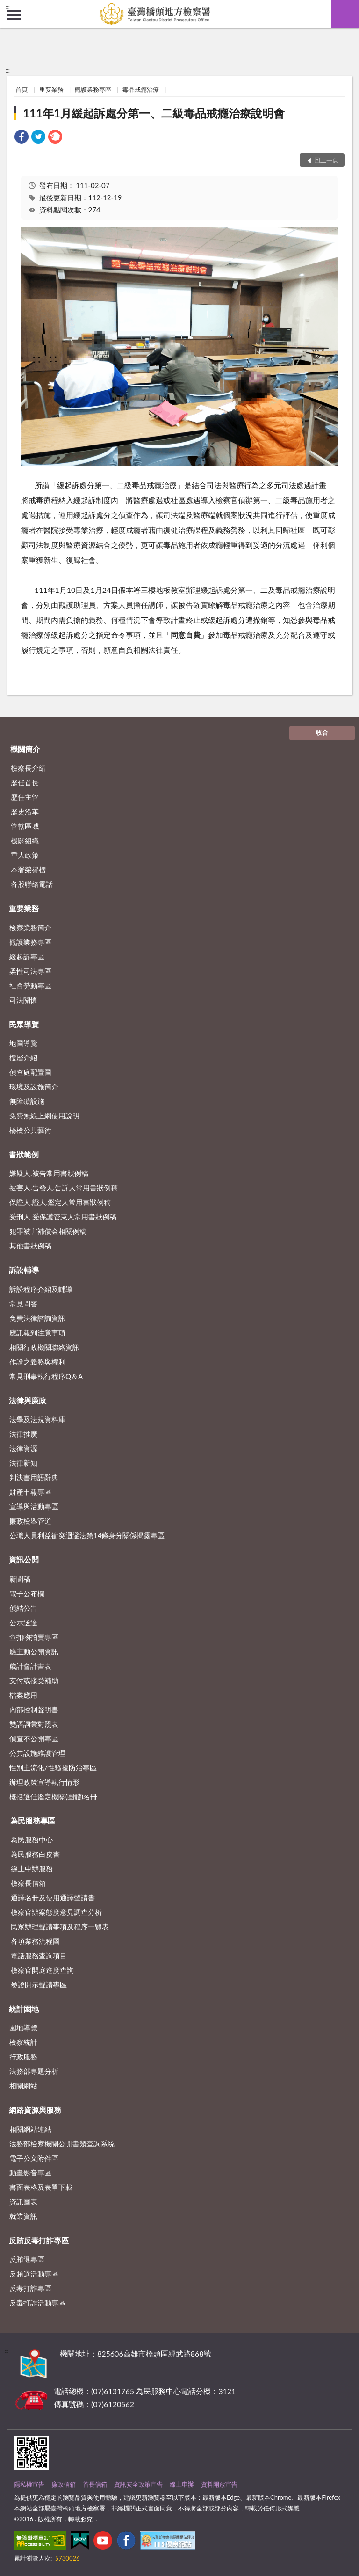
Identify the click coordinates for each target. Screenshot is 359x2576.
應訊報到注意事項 (37, 1332)
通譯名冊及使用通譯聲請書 (53, 1897)
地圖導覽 (23, 1043)
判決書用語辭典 (33, 1477)
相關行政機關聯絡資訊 (44, 1347)
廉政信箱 (63, 2484)
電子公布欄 (26, 1593)
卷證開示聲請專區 (39, 1984)
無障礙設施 (26, 1101)
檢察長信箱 (28, 1883)
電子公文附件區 (33, 2158)
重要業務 (51, 89)
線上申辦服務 (32, 1868)
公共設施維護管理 (37, 1753)
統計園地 (24, 2008)
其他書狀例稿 (30, 1245)
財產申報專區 (30, 1492)
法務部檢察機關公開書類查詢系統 (62, 2143)
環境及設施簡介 (33, 1086)
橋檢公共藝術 (30, 1130)
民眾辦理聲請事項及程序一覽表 (60, 1926)
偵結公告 (23, 1608)
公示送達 (23, 1622)
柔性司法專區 (30, 971)
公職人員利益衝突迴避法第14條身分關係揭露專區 (87, 1535)
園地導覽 (23, 2027)
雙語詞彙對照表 (33, 1724)
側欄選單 (14, 15)
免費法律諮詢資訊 (37, 1318)
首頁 (21, 89)
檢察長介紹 (28, 768)
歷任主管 (25, 797)
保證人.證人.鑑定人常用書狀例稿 (60, 1202)
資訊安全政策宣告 (138, 2484)
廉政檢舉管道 (30, 1521)
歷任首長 (25, 782)
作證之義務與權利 (37, 1361)
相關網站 (23, 2085)
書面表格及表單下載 (40, 2187)
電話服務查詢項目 (39, 1955)
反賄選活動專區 (33, 2274)
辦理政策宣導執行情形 (44, 1782)
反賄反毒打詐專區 (39, 2240)
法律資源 (23, 1448)
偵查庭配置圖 (30, 1072)
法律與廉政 (27, 1400)
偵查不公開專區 (33, 1738)
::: (7, 7)
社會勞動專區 (30, 985)
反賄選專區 (26, 2259)
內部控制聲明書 (33, 1709)
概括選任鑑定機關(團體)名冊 (53, 1796)
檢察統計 (23, 2042)
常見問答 (23, 1303)
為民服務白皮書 (35, 1854)
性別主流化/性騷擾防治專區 (53, 1767)
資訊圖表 (23, 2201)
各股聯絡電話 (32, 884)
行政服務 (23, 2056)
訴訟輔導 (24, 1269)
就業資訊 (23, 2216)
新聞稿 (19, 1579)
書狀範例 (24, 1154)
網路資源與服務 (35, 2109)
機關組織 (25, 840)
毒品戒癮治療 (140, 89)
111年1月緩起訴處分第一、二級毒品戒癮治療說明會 (154, 113)
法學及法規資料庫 (37, 1419)
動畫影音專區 (30, 2172)
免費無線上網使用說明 (44, 1115)
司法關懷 (23, 1000)
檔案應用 (23, 1695)
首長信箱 (95, 2484)
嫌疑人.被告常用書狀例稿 (48, 1173)
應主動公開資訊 (33, 1651)
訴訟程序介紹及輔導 (40, 1289)
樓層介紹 (23, 1057)
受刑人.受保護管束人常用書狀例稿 (62, 1216)
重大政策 (25, 855)
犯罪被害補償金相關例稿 (47, 1231)
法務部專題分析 (33, 2071)
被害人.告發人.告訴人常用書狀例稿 (63, 1187)
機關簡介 (25, 748)
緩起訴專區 (26, 956)
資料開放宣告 (219, 2484)
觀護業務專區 (93, 89)
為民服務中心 (32, 1839)
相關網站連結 (30, 2129)
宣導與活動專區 (33, 1506)
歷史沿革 (25, 811)
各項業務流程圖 (35, 1941)
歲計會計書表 (30, 1666)
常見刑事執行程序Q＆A (46, 1376)
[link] (21, 138)
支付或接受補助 (33, 1680)
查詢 (345, 14)
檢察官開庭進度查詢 (42, 1970)
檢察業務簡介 (30, 927)
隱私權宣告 (29, 2484)
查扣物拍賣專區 (33, 1637)
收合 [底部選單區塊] (322, 732)
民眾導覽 (24, 1024)
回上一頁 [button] (326, 160)
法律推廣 (23, 1434)
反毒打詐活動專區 (37, 2303)
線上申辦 (182, 2484)
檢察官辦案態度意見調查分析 (56, 1912)
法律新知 (23, 1463)
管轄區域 (25, 826)
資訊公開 (24, 1559)
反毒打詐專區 (30, 2288)
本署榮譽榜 (28, 869)
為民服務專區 (32, 1820)
